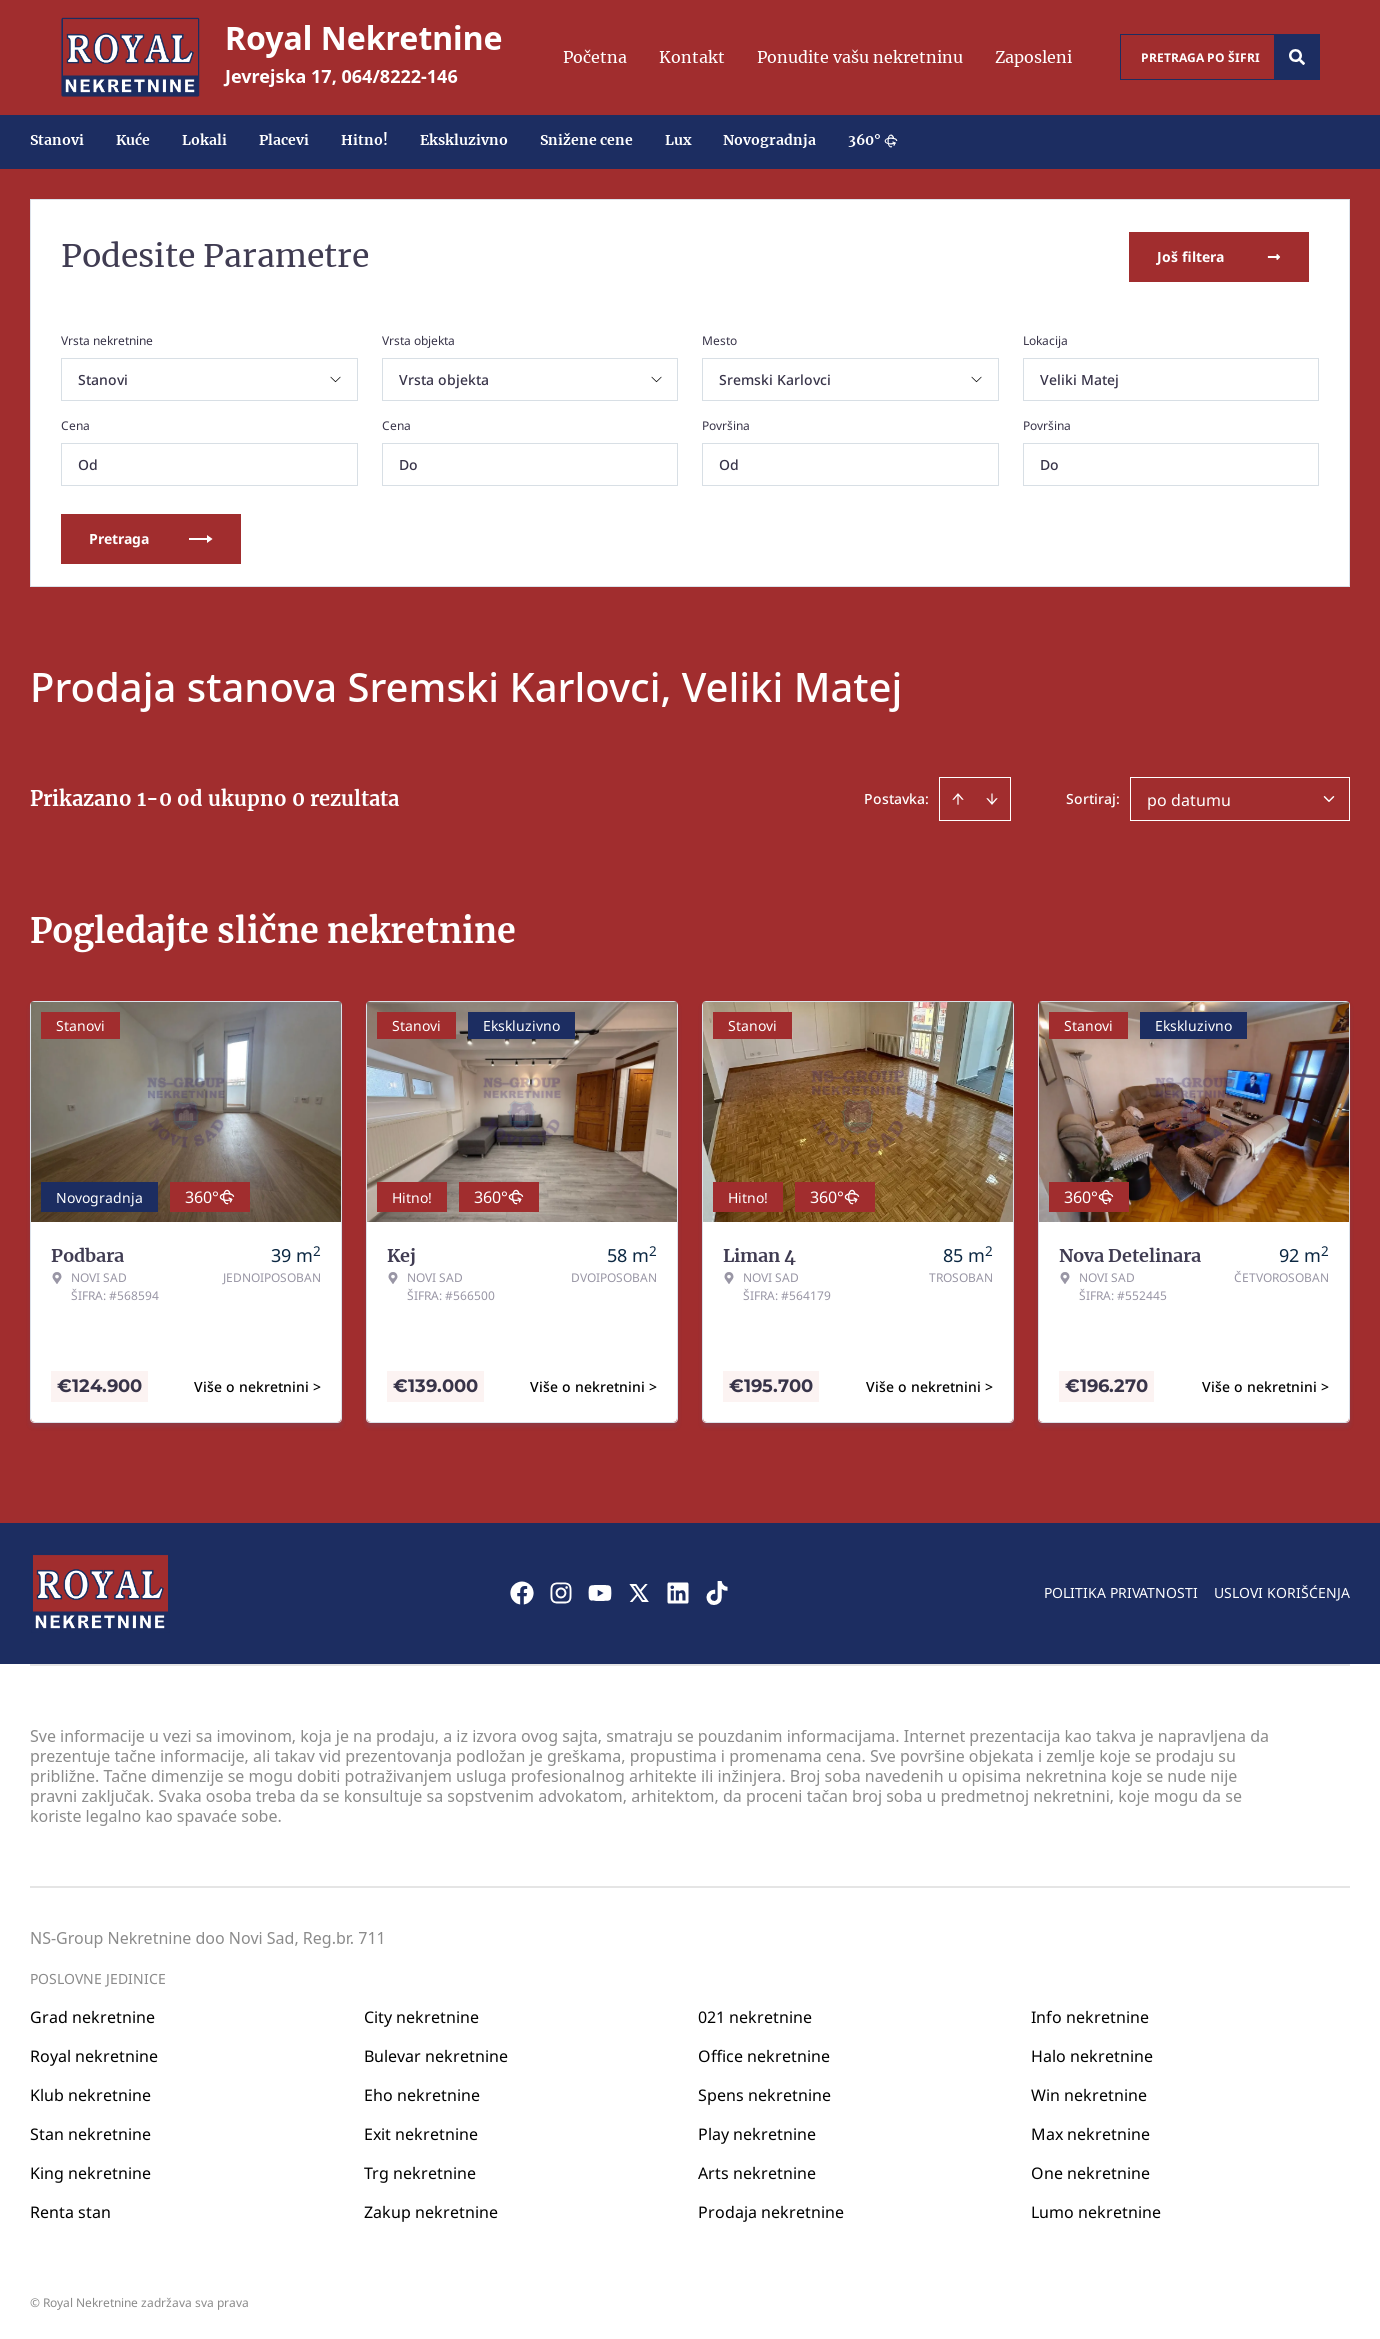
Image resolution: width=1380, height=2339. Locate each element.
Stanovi (57, 140)
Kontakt (692, 57)
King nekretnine (90, 2170)
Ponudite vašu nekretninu (860, 57)
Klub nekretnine (90, 2092)
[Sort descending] (992, 797)
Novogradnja (769, 140)
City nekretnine (421, 2014)
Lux (678, 140)
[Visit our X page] (639, 1591)
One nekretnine (1090, 2170)
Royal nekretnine (94, 2053)
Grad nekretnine (92, 2014)
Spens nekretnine (764, 2092)
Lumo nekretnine (1096, 2209)
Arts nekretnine (757, 2170)
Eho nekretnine (422, 2092)
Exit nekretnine (421, 2131)
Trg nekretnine (420, 2170)
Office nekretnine (764, 2053)
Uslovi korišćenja (1282, 1590)
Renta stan (70, 2209)
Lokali (204, 140)
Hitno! (364, 140)
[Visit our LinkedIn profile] (678, 1591)
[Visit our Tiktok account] (717, 1591)
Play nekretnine (757, 2131)
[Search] (1297, 57)
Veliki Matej (1079, 377)
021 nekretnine (755, 2014)
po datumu (1189, 798)
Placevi (284, 140)
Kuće (133, 140)
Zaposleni (1033, 57)
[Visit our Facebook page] (522, 1591)
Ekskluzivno (464, 140)
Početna (595, 57)
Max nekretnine (1090, 2131)
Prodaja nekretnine (771, 2209)
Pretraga (151, 536)
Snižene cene (586, 140)
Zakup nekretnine (431, 2209)
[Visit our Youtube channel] (600, 1591)
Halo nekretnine (1092, 2053)
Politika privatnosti (1121, 1590)
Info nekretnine (1090, 2014)
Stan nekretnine (90, 2131)
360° (873, 140)
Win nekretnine (1089, 2092)
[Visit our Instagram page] (561, 1591)
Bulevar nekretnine (436, 2053)
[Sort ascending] (958, 797)
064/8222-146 (400, 76)
